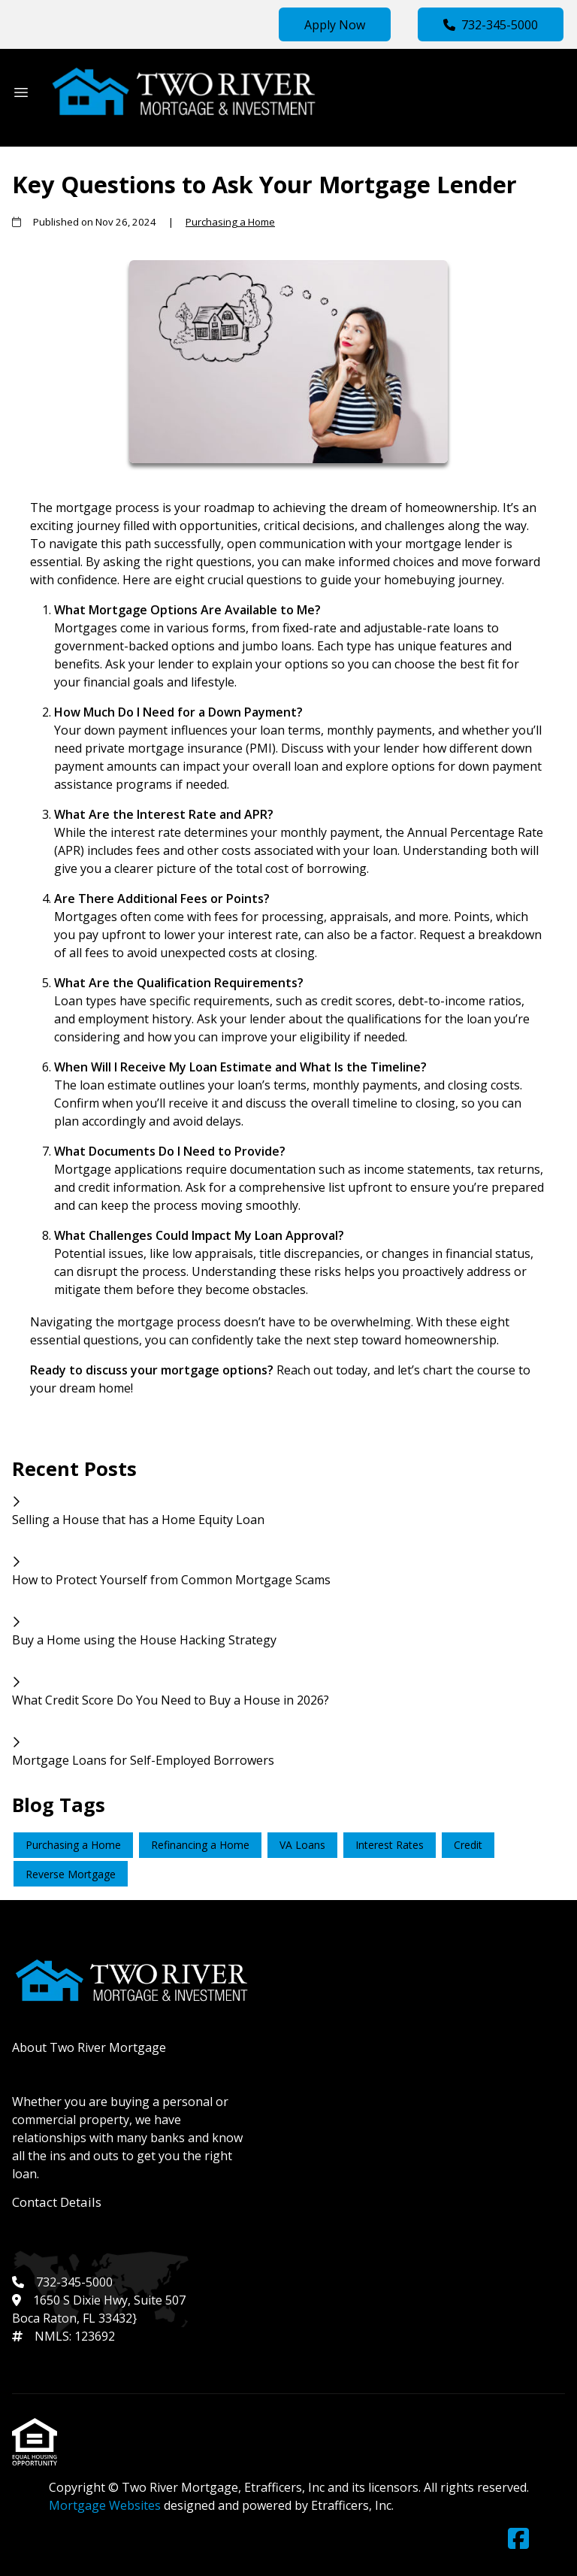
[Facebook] (518, 2539)
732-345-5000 (490, 25)
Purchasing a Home (230, 222)
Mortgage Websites (106, 2505)
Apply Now (334, 25)
